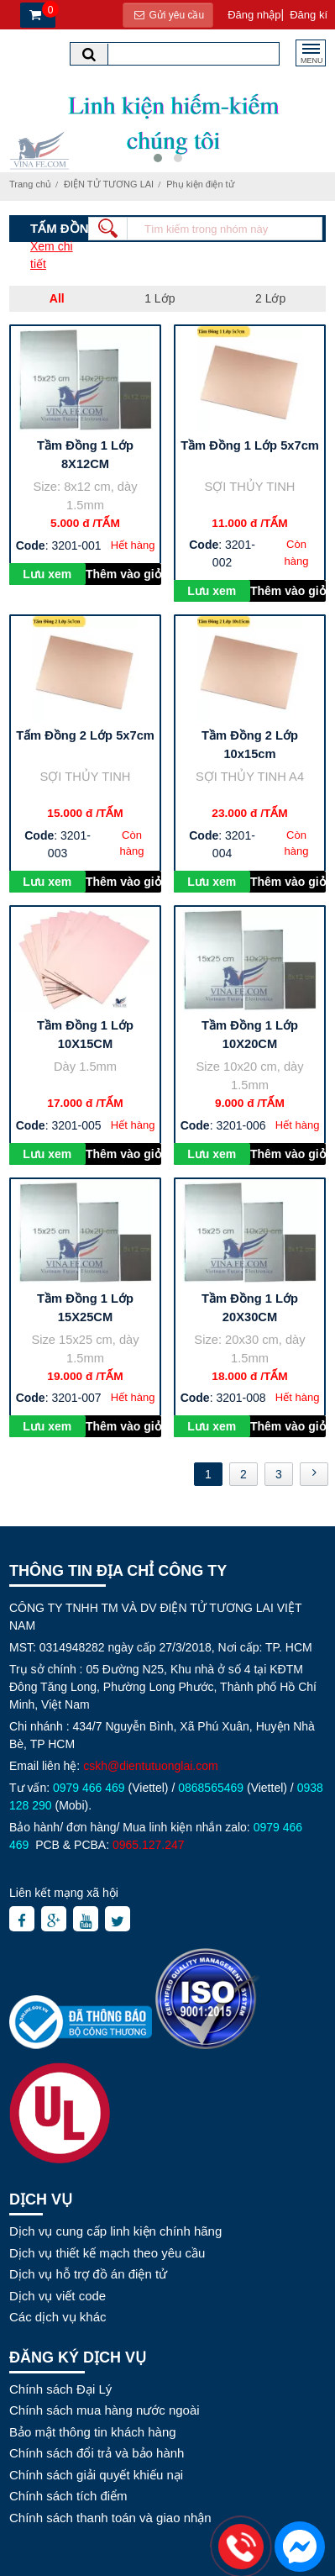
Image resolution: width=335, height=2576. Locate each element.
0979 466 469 (89, 1787)
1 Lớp (159, 298)
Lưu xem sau (47, 576)
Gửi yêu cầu (168, 15)
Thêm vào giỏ (123, 574)
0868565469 (210, 1787)
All (57, 298)
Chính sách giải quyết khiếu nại (96, 2475)
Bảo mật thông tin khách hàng (92, 2432)
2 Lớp (270, 298)
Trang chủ (30, 184)
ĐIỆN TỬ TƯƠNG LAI (109, 184)
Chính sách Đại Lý (60, 2389)
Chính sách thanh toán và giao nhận (110, 2517)
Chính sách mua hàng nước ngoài (104, 2410)
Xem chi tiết (51, 255)
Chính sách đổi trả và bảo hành (96, 2453)
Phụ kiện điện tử (199, 184)
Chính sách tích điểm (68, 2496)
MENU (312, 58)
